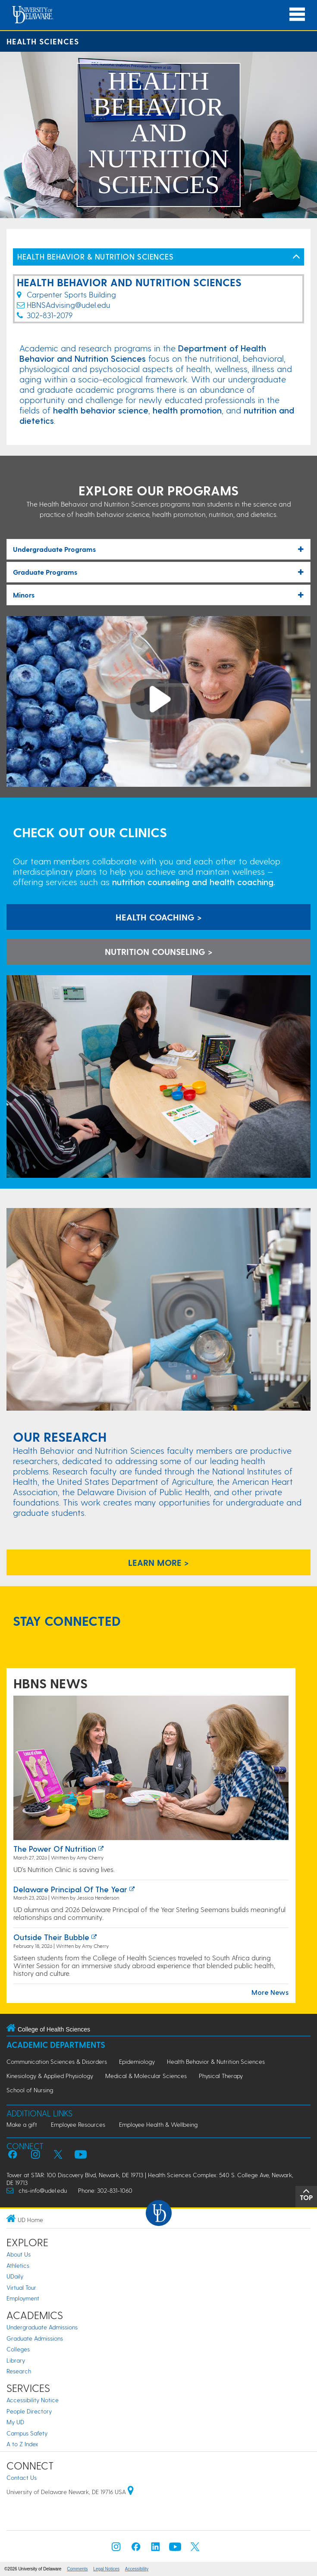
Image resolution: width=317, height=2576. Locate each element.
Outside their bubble (51, 1936)
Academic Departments (55, 2045)
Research (18, 2371)
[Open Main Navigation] (297, 14)
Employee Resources (78, 2124)
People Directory (29, 2411)
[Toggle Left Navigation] (296, 257)
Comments (77, 2569)
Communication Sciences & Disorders (56, 2061)
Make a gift (21, 2124)
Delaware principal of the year (70, 1889)
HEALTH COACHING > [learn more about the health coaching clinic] (159, 917)
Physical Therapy (221, 2075)
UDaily (14, 2276)
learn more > (158, 1562)
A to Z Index (22, 2444)
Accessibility (136, 2569)
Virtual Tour (21, 2287)
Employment (22, 2298)
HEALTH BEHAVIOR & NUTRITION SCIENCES (95, 256)
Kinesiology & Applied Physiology (49, 2075)
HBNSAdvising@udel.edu (68, 304)
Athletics (17, 2265)
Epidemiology (137, 2061)
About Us (18, 2254)
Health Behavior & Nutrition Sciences (216, 2061)
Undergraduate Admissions (42, 2327)
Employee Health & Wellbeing (158, 2124)
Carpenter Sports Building (66, 294)
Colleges (18, 2349)
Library (15, 2360)
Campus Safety (26, 2433)
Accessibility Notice (32, 2400)
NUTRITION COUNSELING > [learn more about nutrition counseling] (159, 951)
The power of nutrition (54, 1848)
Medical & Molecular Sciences (146, 2075)
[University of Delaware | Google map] (131, 2491)
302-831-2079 (49, 314)
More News (270, 1992)
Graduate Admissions (34, 2338)
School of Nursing (29, 2090)
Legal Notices (106, 2569)
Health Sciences (42, 41)
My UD (15, 2422)
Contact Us (21, 2477)
